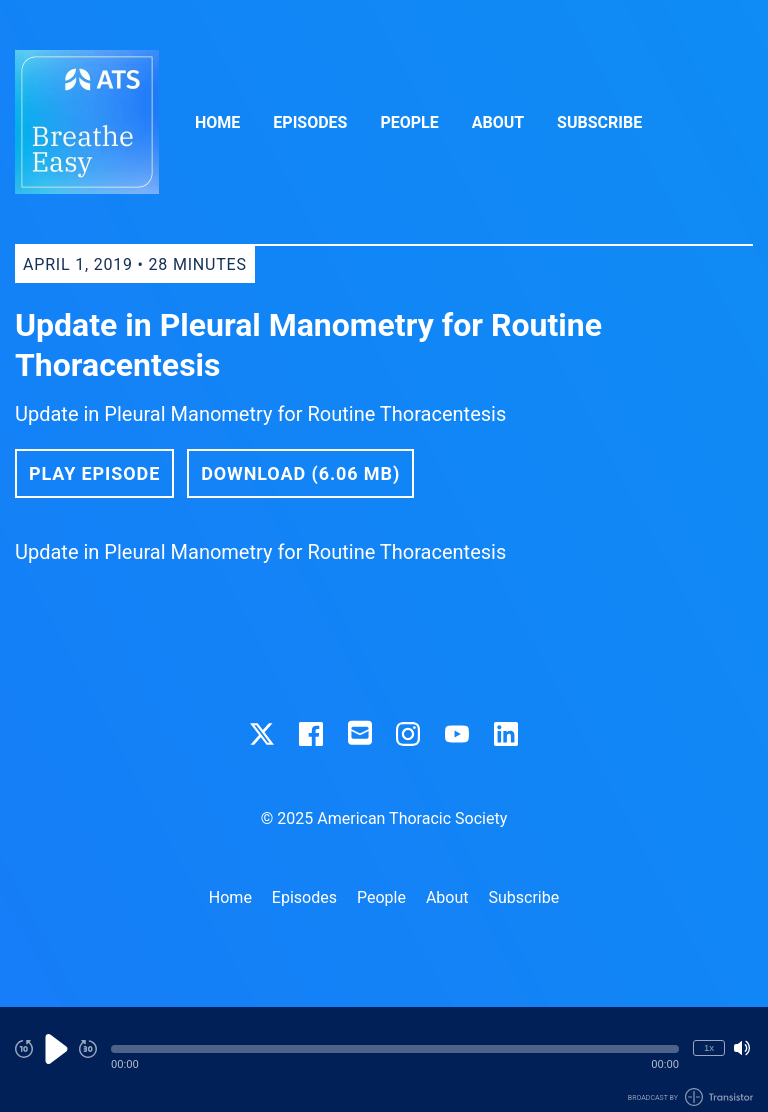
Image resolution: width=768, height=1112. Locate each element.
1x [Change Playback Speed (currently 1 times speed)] (709, 1047)
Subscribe (599, 122)
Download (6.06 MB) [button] (300, 473)
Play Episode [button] (94, 473)
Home (217, 122)
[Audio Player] (384, 1059)
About (498, 122)
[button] (395, 1049)
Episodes (310, 122)
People (409, 122)
